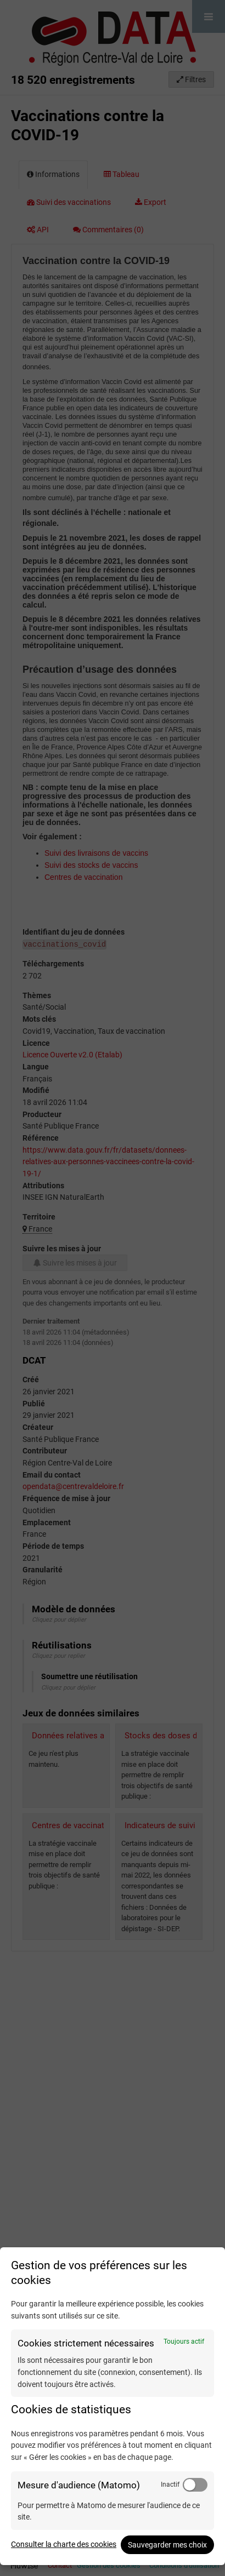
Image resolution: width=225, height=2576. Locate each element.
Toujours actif (184, 2341)
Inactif (170, 2484)
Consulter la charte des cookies (63, 2544)
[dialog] (112, 2406)
